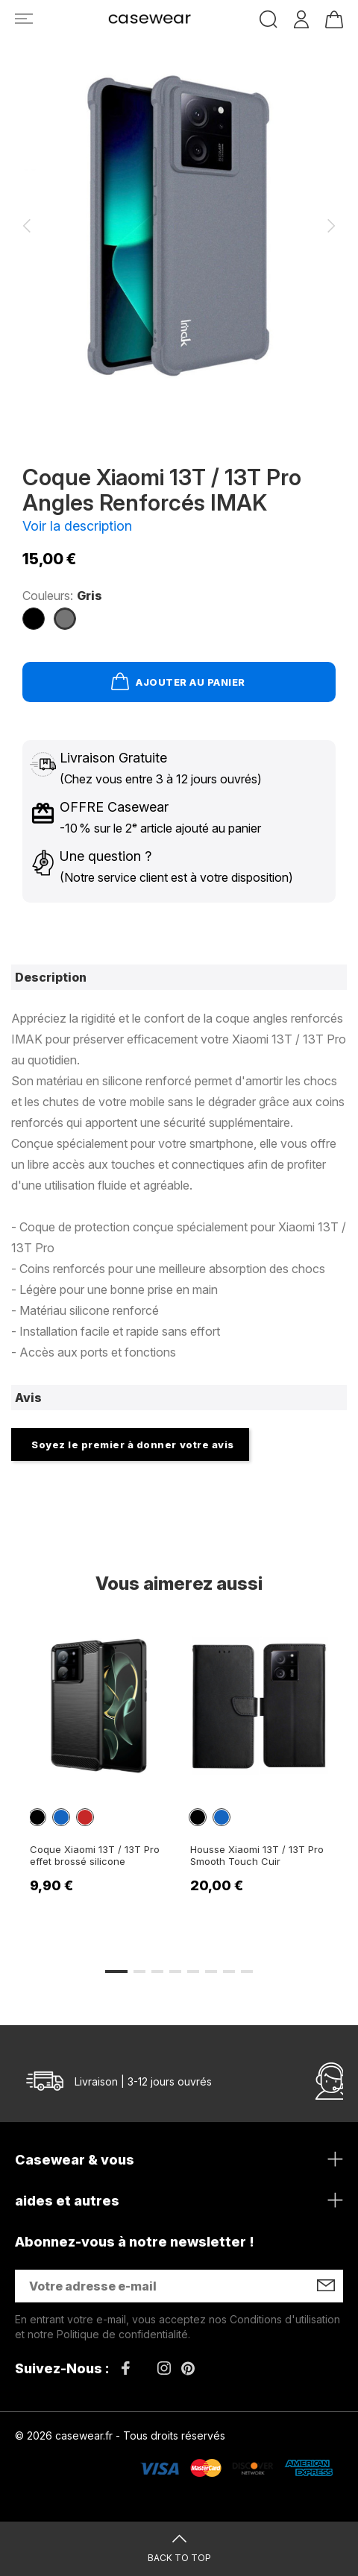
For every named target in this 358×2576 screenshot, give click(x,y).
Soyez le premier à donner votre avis (132, 1444)
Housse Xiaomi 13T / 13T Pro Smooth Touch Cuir (257, 1855)
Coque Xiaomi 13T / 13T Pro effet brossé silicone (95, 1855)
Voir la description (77, 526)
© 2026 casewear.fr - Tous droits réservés (120, 2435)
